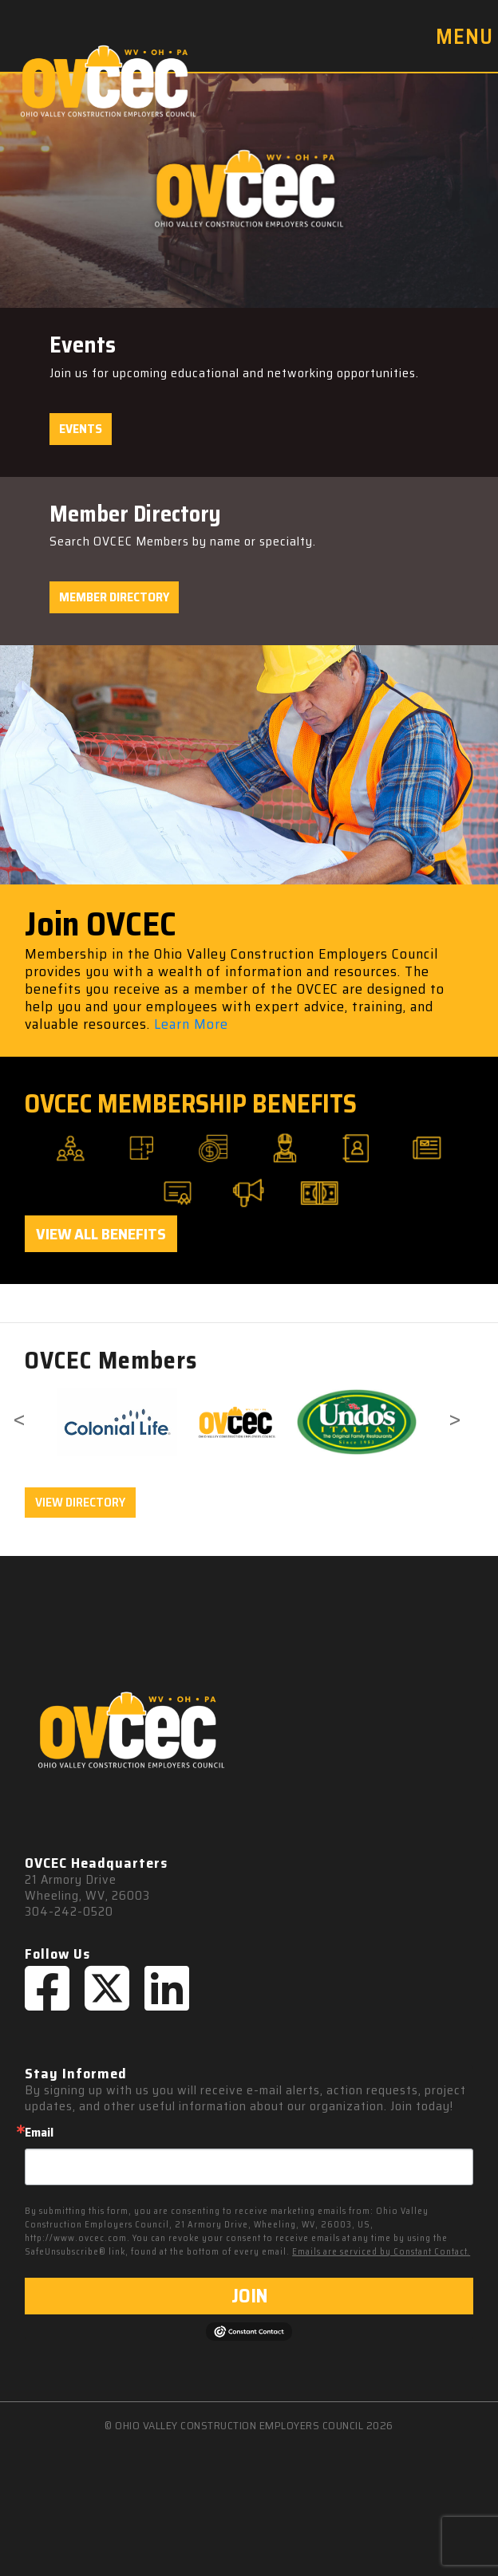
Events (80, 429)
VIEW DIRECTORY (80, 1502)
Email (39, 2132)
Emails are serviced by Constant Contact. (381, 2252)
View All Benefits (101, 1234)
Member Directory (114, 597)
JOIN (249, 2296)
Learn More (191, 1024)
